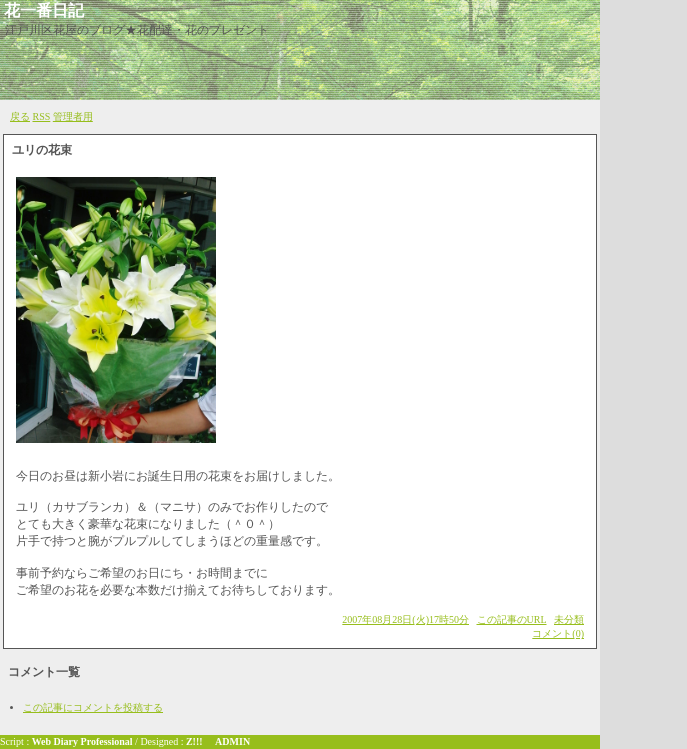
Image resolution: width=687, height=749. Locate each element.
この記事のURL (512, 619)
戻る (20, 116)
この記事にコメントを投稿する (93, 707)
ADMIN (232, 741)
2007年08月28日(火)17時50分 (405, 619)
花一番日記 (44, 10)
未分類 (569, 619)
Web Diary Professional (82, 741)
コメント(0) (558, 633)
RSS (42, 116)
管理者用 (73, 116)
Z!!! (194, 741)
